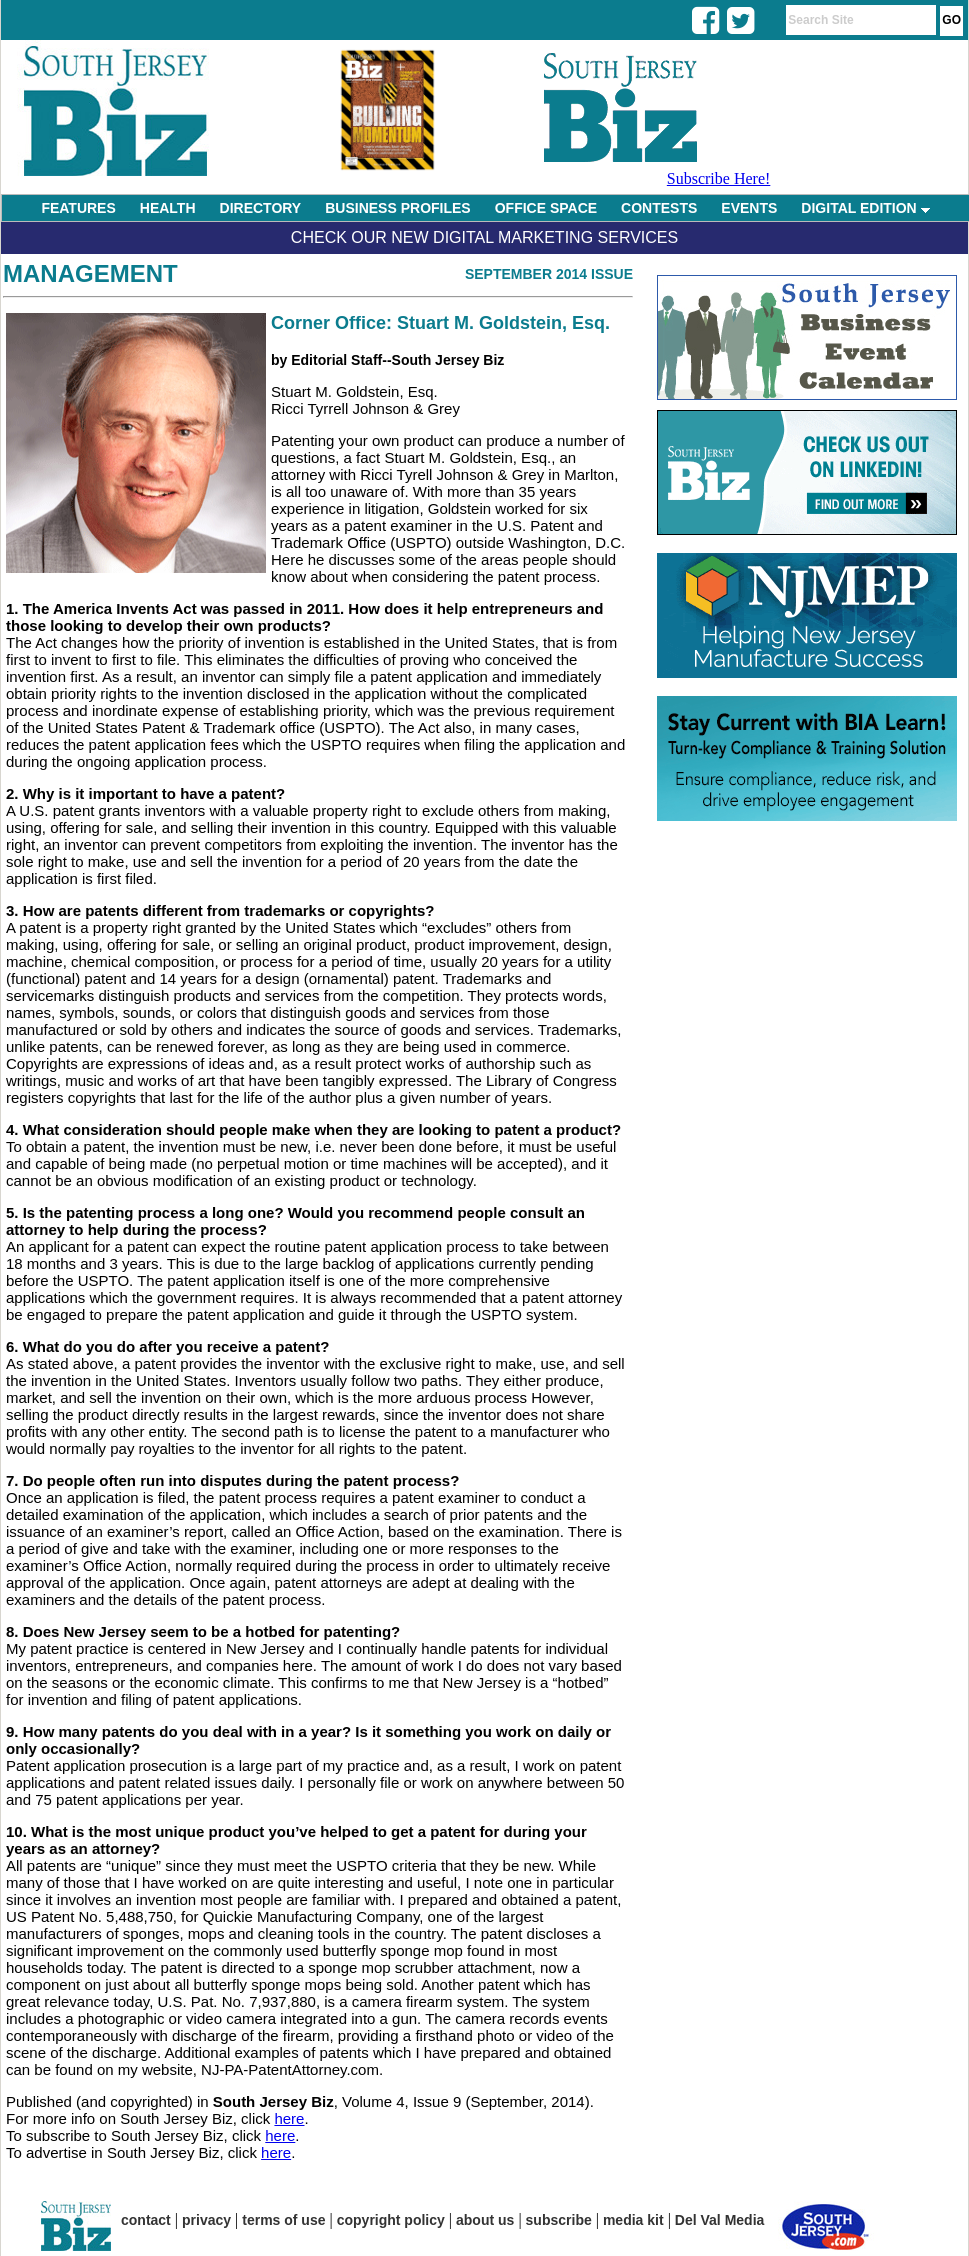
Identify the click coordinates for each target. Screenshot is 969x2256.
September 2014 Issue (549, 274)
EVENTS (749, 208)
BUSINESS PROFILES (397, 208)
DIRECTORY (261, 208)
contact (146, 2220)
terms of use (283, 2220)
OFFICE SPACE (546, 208)
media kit (633, 2220)
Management (90, 273)
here (289, 2118)
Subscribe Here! (719, 178)
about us (485, 2220)
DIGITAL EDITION (865, 208)
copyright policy (391, 2220)
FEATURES (78, 208)
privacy (206, 2220)
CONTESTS (659, 208)
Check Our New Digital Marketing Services (484, 237)
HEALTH (168, 208)
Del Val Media (719, 2220)
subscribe (559, 2220)
